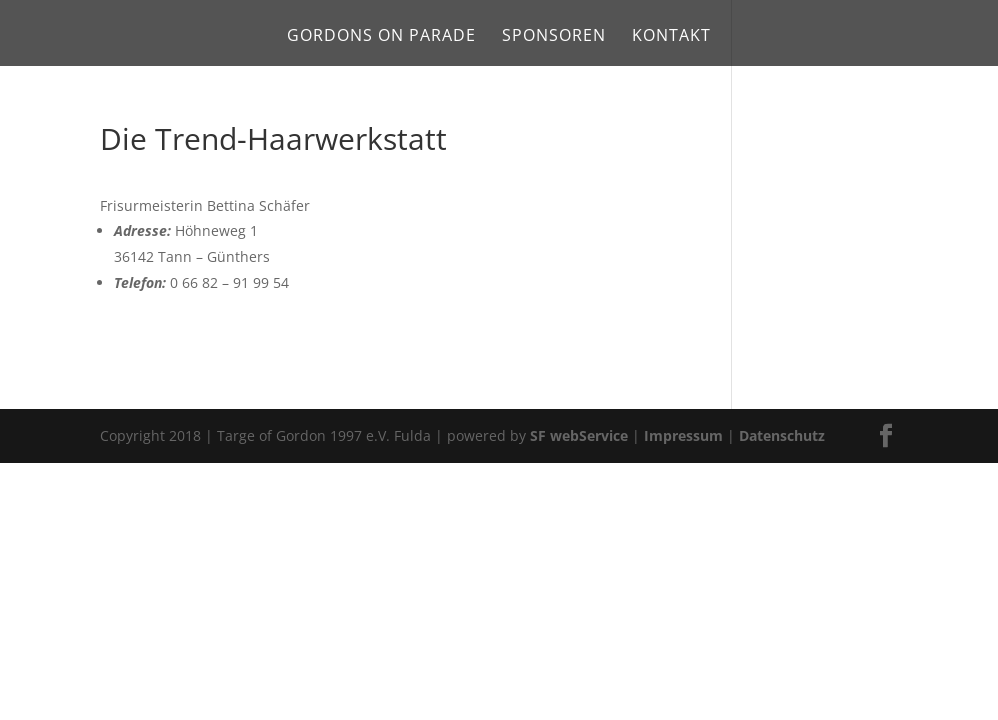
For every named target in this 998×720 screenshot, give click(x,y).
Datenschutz (782, 435)
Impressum (683, 435)
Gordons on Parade (381, 37)
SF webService (579, 435)
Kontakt (671, 37)
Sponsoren (554, 37)
